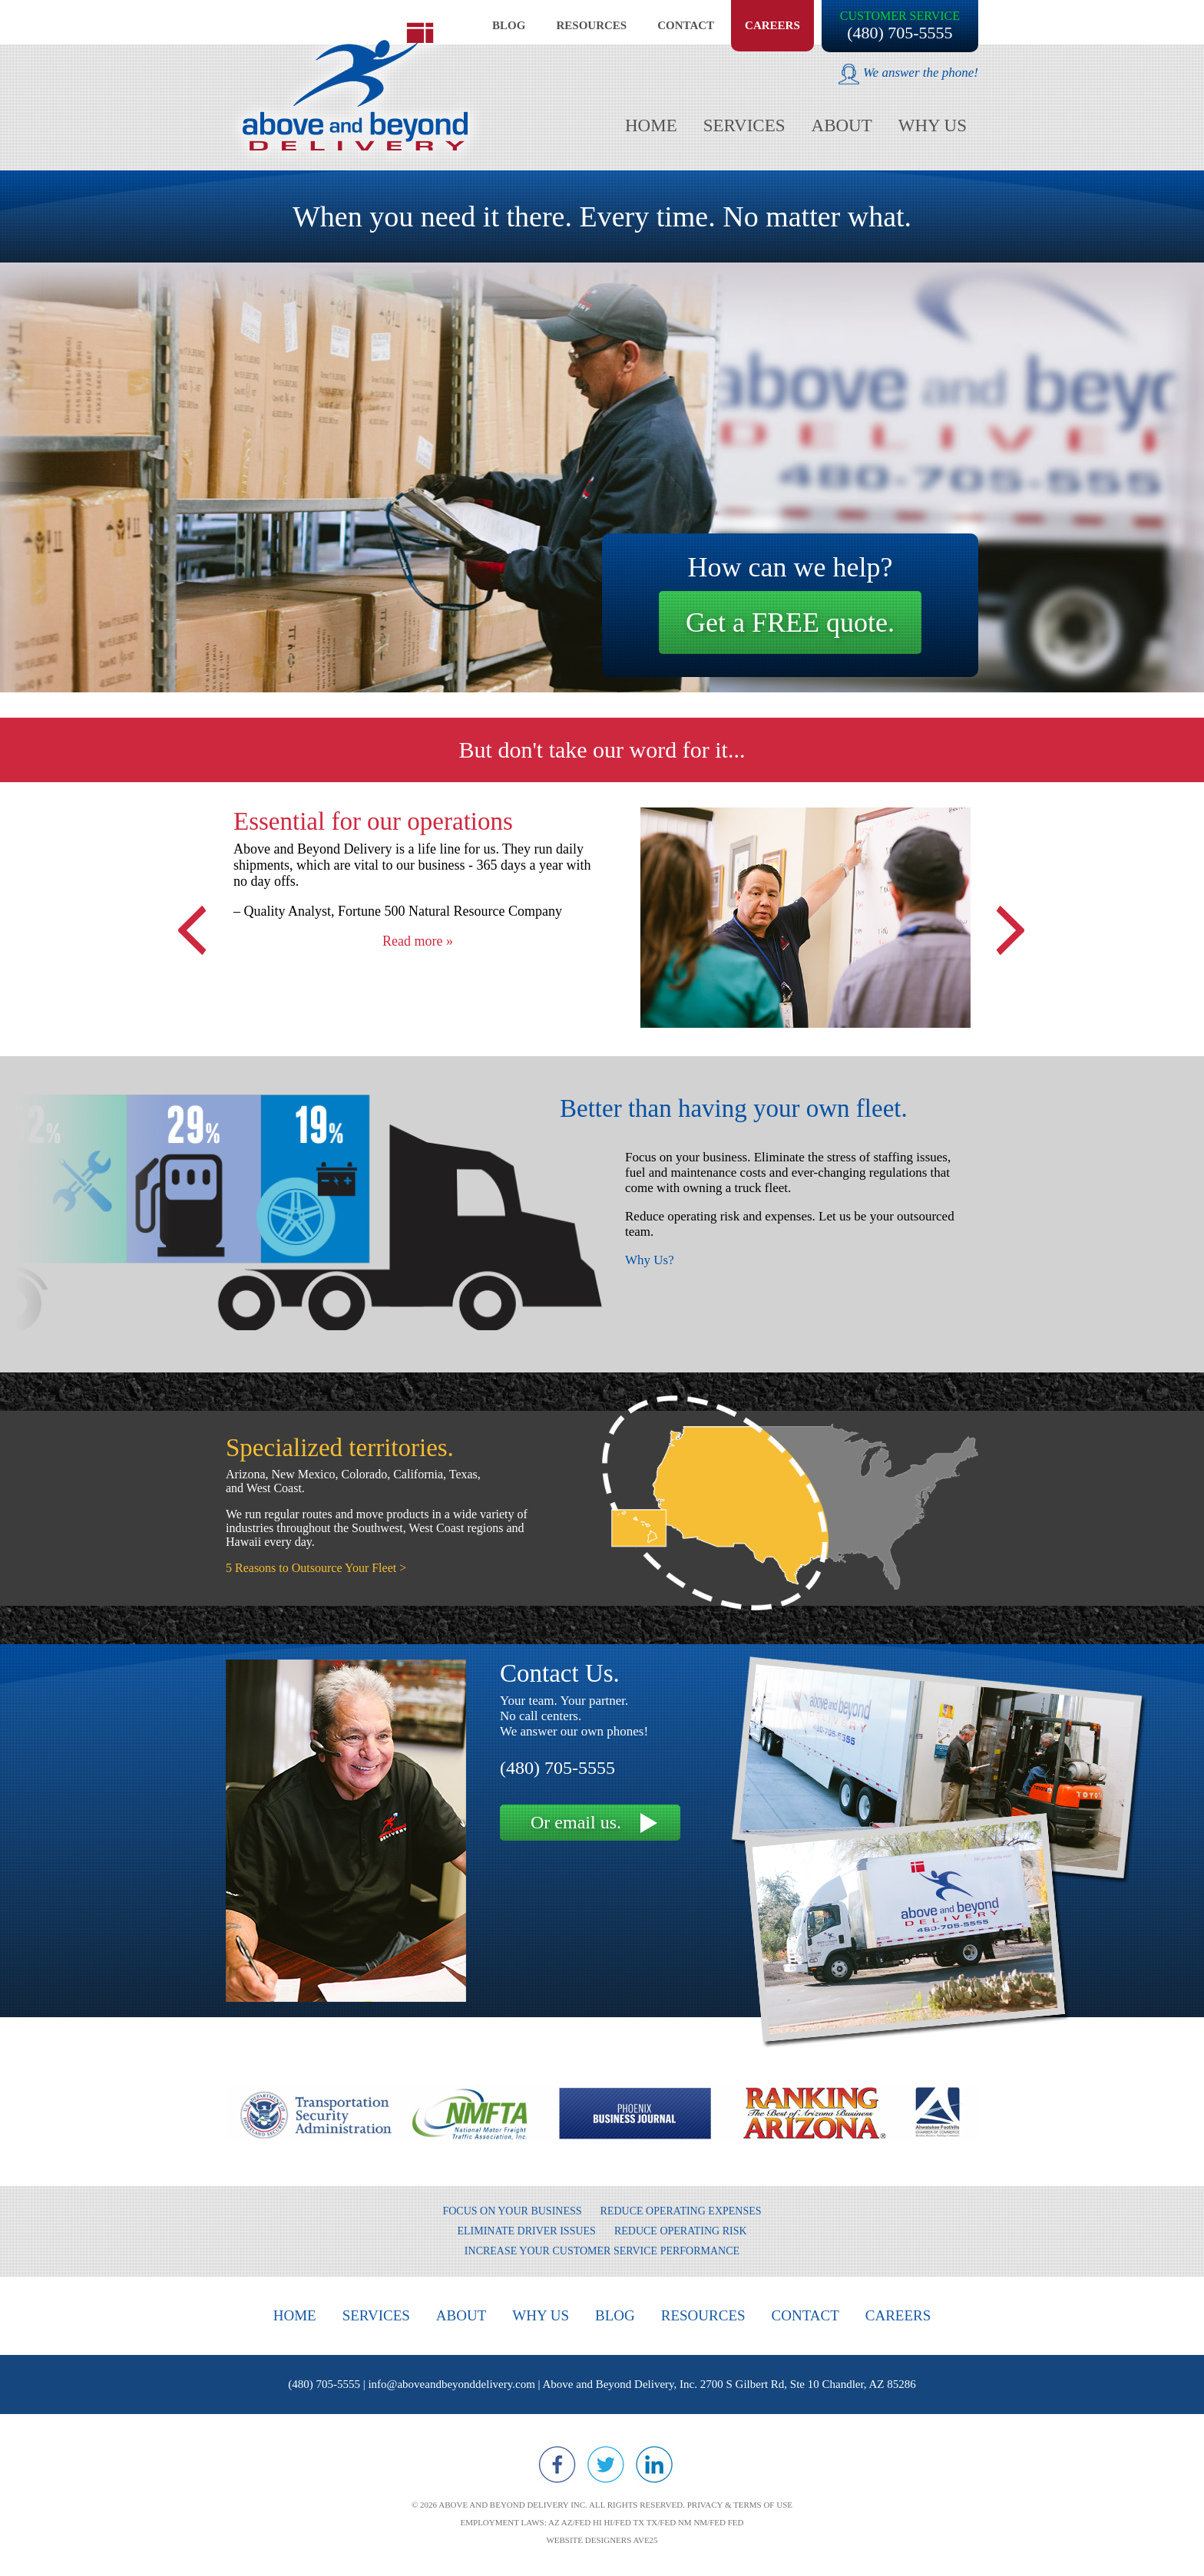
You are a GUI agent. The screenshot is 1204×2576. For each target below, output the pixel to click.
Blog (508, 25)
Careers (772, 25)
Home (651, 125)
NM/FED (709, 2522)
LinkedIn (654, 2465)
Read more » (417, 941)
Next (1009, 919)
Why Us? (649, 1260)
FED (736, 2522)
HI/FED (617, 2522)
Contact (685, 25)
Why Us (932, 125)
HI (597, 2522)
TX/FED (661, 2522)
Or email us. (576, 1822)
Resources (591, 25)
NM (685, 2522)
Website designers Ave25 (601, 2540)
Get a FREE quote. (790, 622)
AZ (554, 2522)
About (842, 125)
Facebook (557, 2465)
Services (744, 125)
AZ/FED (576, 2522)
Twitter (606, 2465)
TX (638, 2522)
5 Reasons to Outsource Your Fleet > (316, 1567)
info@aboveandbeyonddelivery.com (451, 2384)
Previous (195, 919)
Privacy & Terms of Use (739, 2504)
